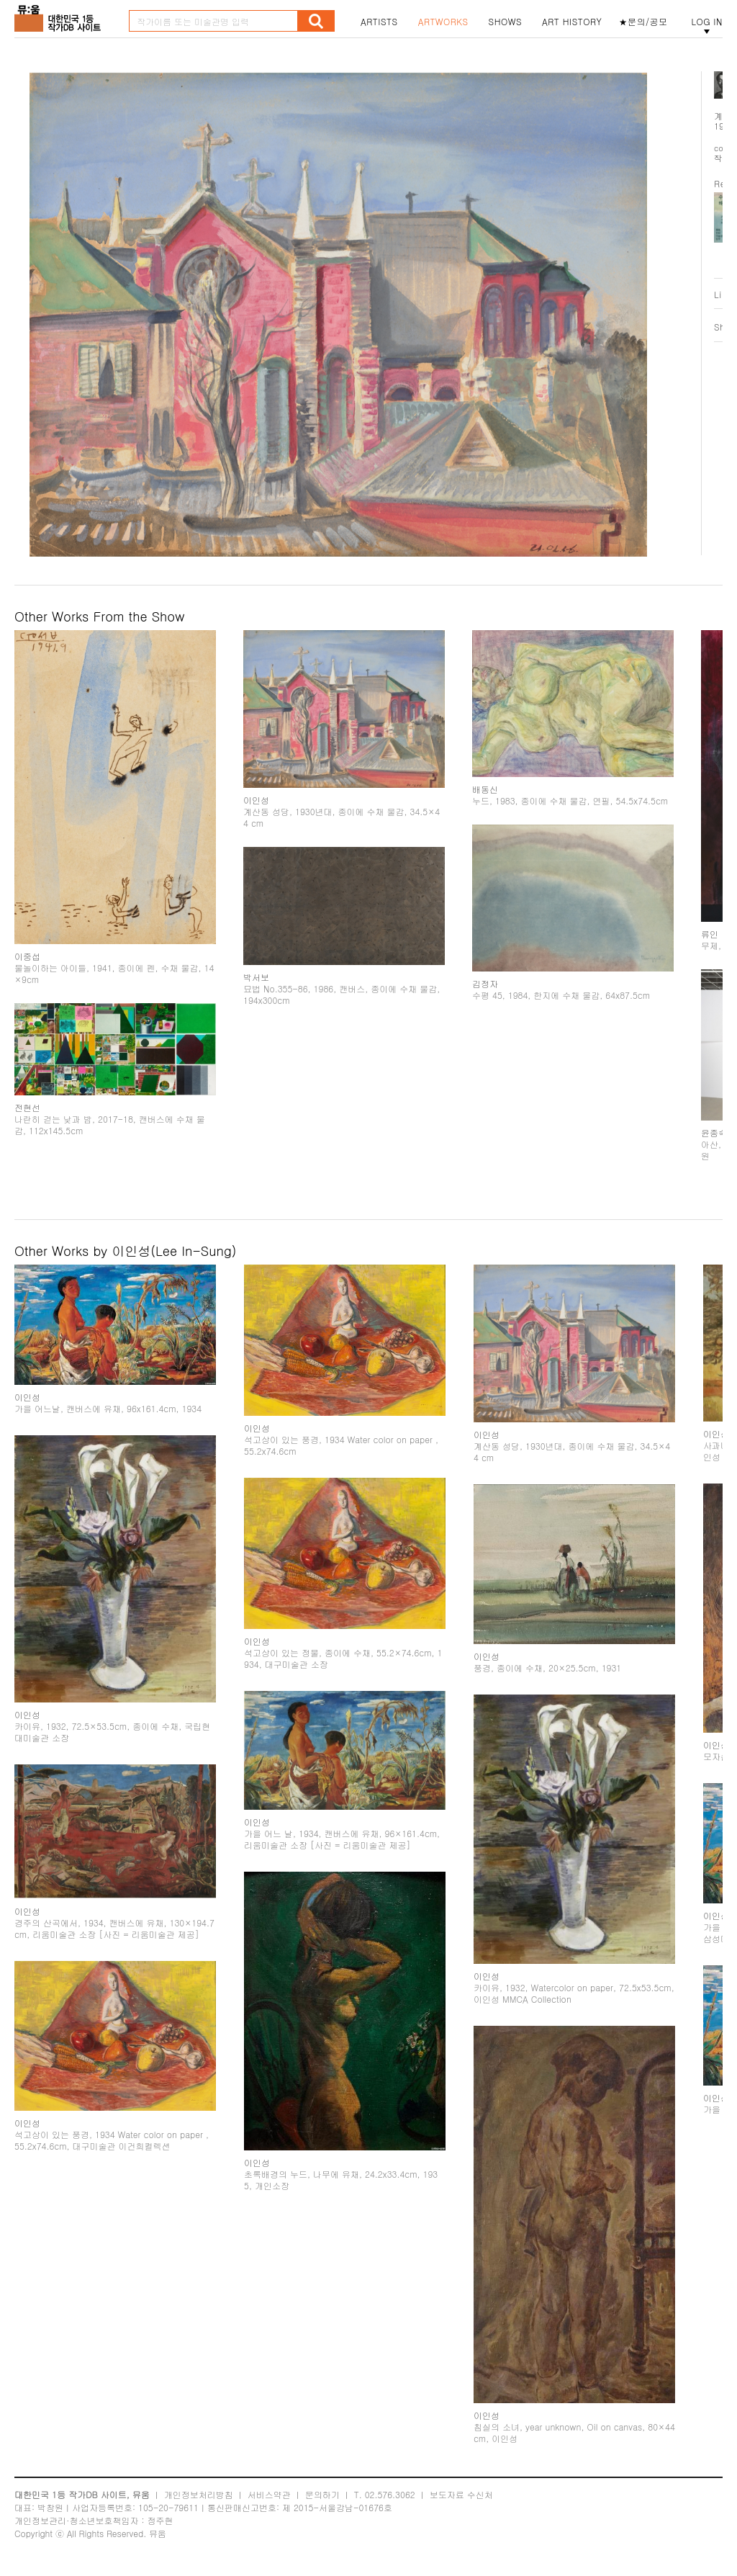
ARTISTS (379, 21)
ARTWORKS (443, 21)
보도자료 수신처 (461, 2494)
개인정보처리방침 (198, 2494)
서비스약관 (269, 2494)
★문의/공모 (643, 21)
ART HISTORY (572, 21)
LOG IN (707, 21)
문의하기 (322, 2494)
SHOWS (505, 21)
